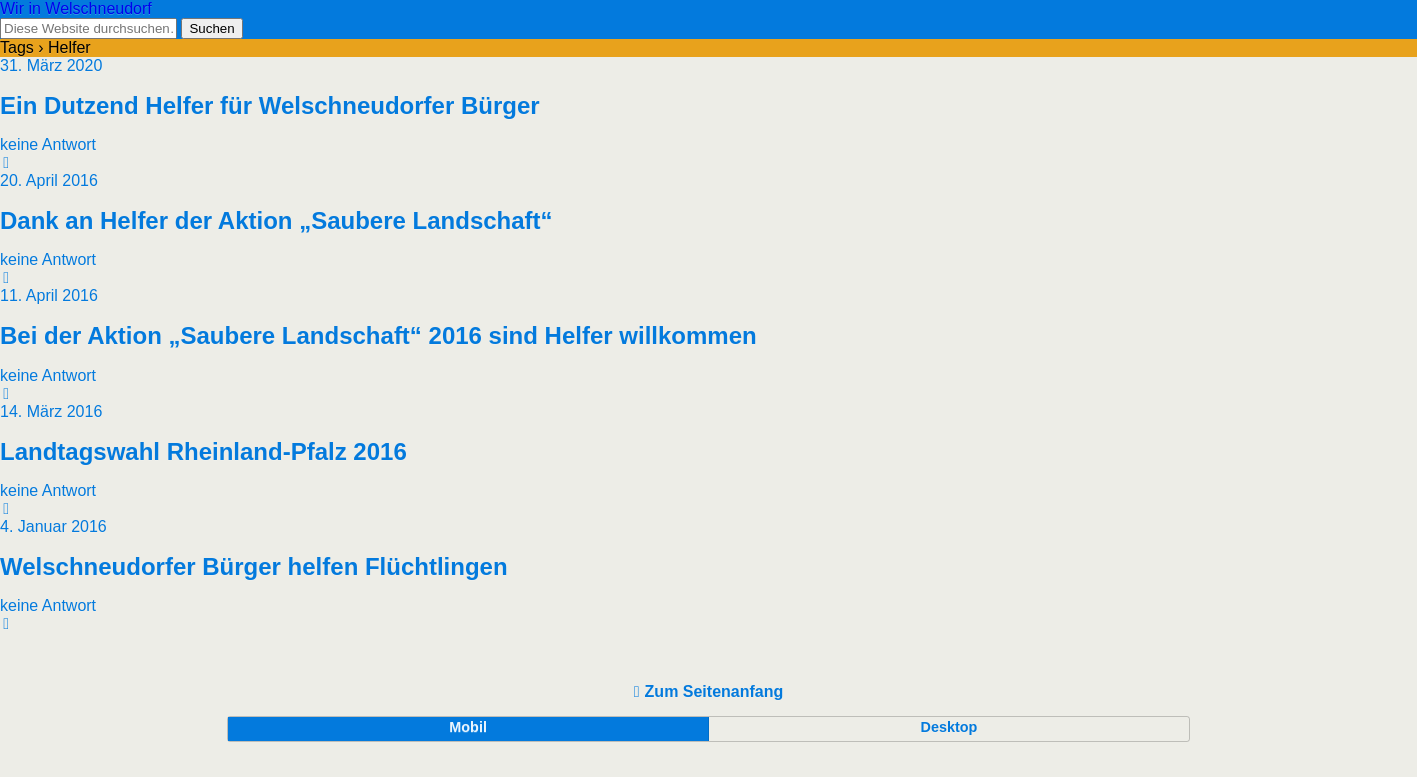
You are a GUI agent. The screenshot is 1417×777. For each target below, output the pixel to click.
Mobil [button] (468, 727)
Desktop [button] (949, 727)
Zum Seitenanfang (714, 691)
